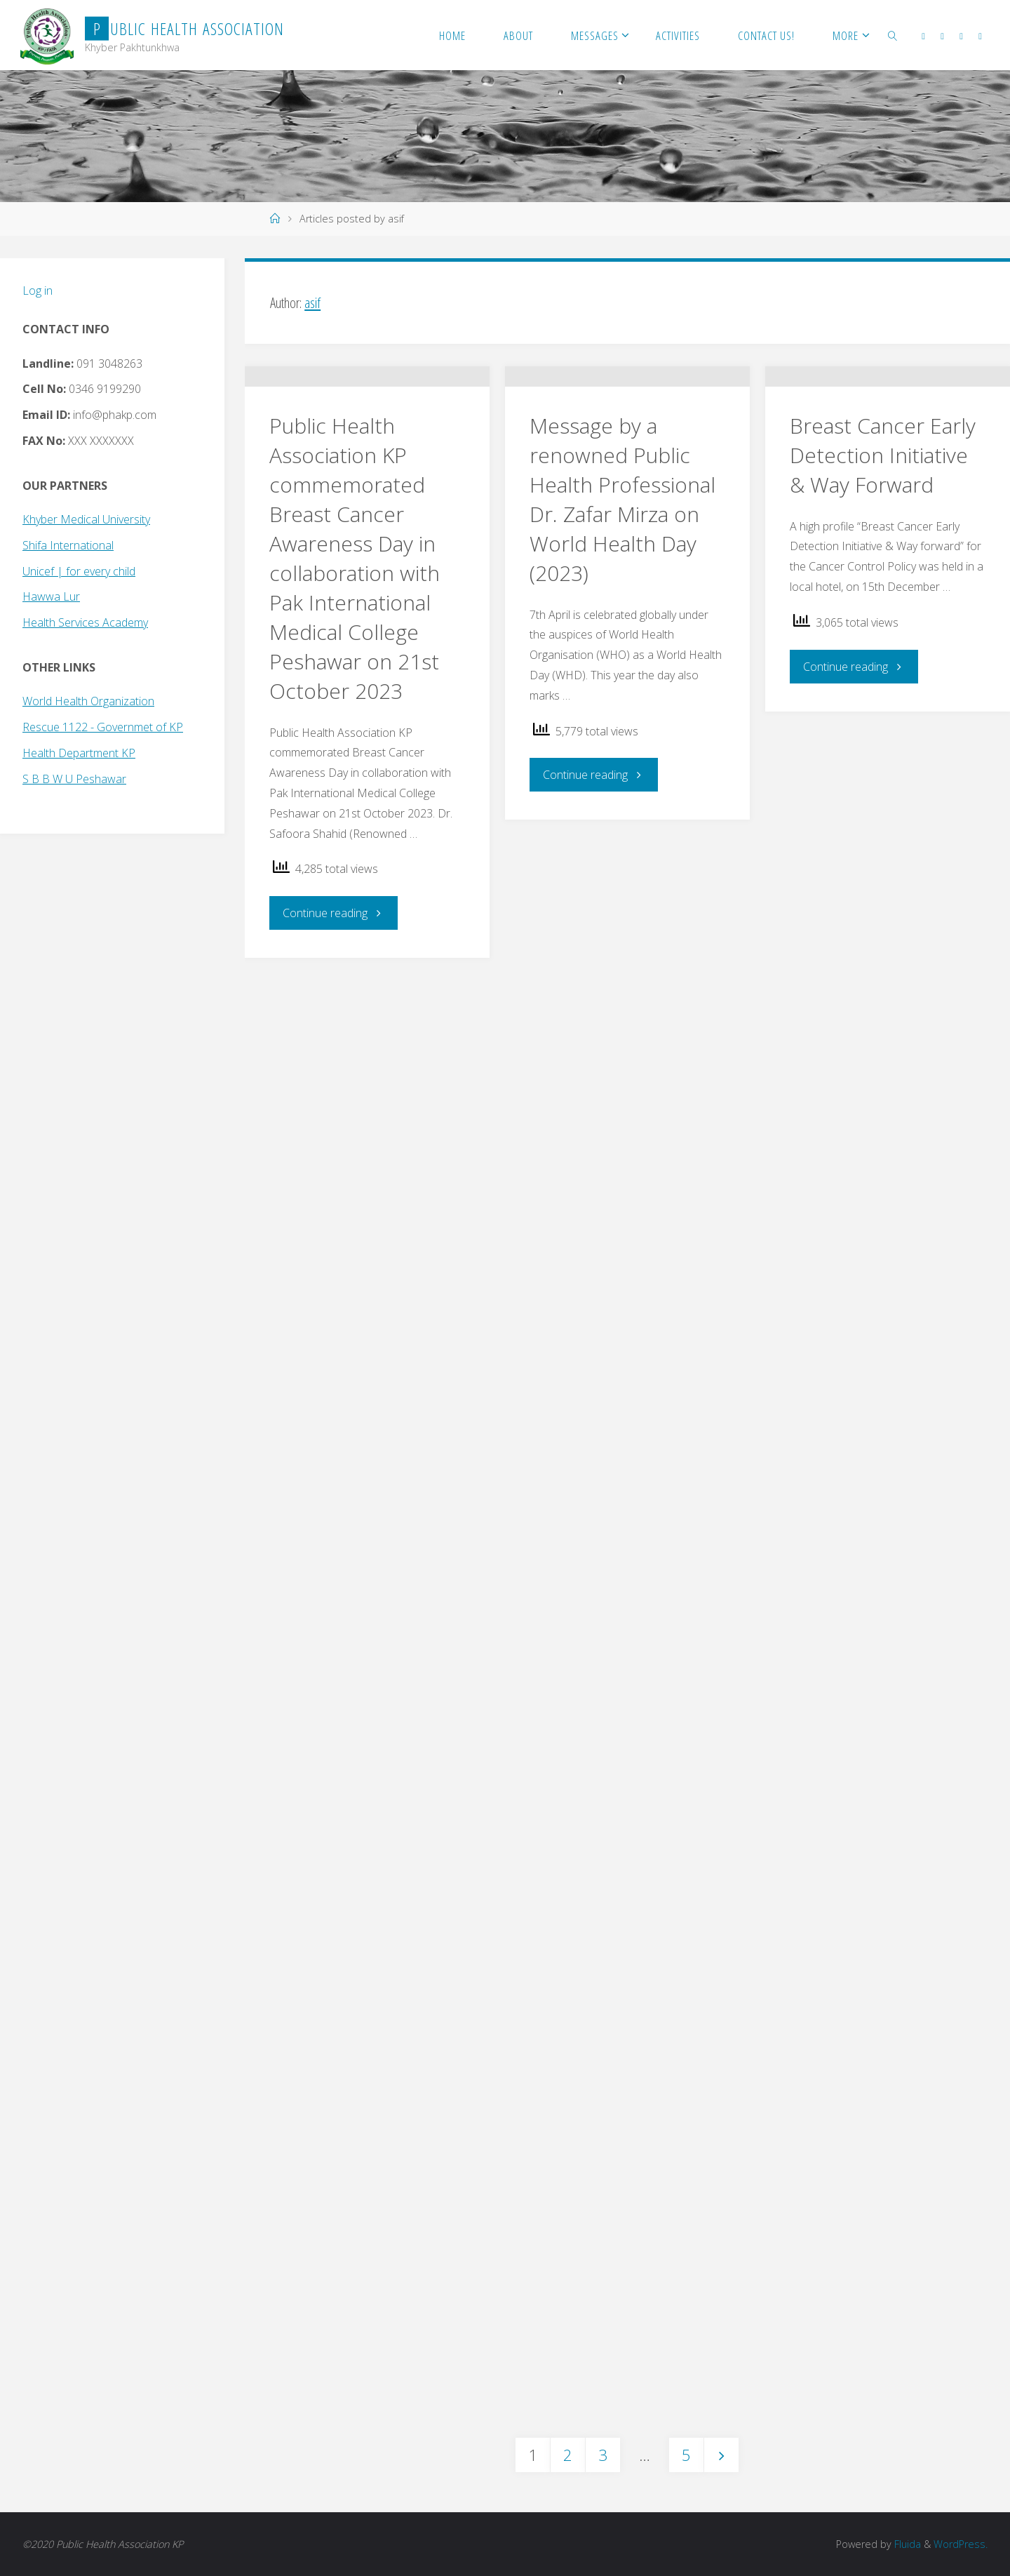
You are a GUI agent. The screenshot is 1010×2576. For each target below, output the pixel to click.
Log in (37, 290)
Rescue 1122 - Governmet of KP (102, 727)
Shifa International (68, 545)
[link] (892, 35)
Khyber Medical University (86, 519)
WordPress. (961, 2544)
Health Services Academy (85, 622)
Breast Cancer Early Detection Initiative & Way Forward (883, 532)
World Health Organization (88, 701)
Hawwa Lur (51, 596)
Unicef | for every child (78, 571)
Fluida (906, 2544)
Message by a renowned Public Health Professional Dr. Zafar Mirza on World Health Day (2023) (622, 576)
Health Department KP (78, 753)
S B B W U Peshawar (74, 779)
